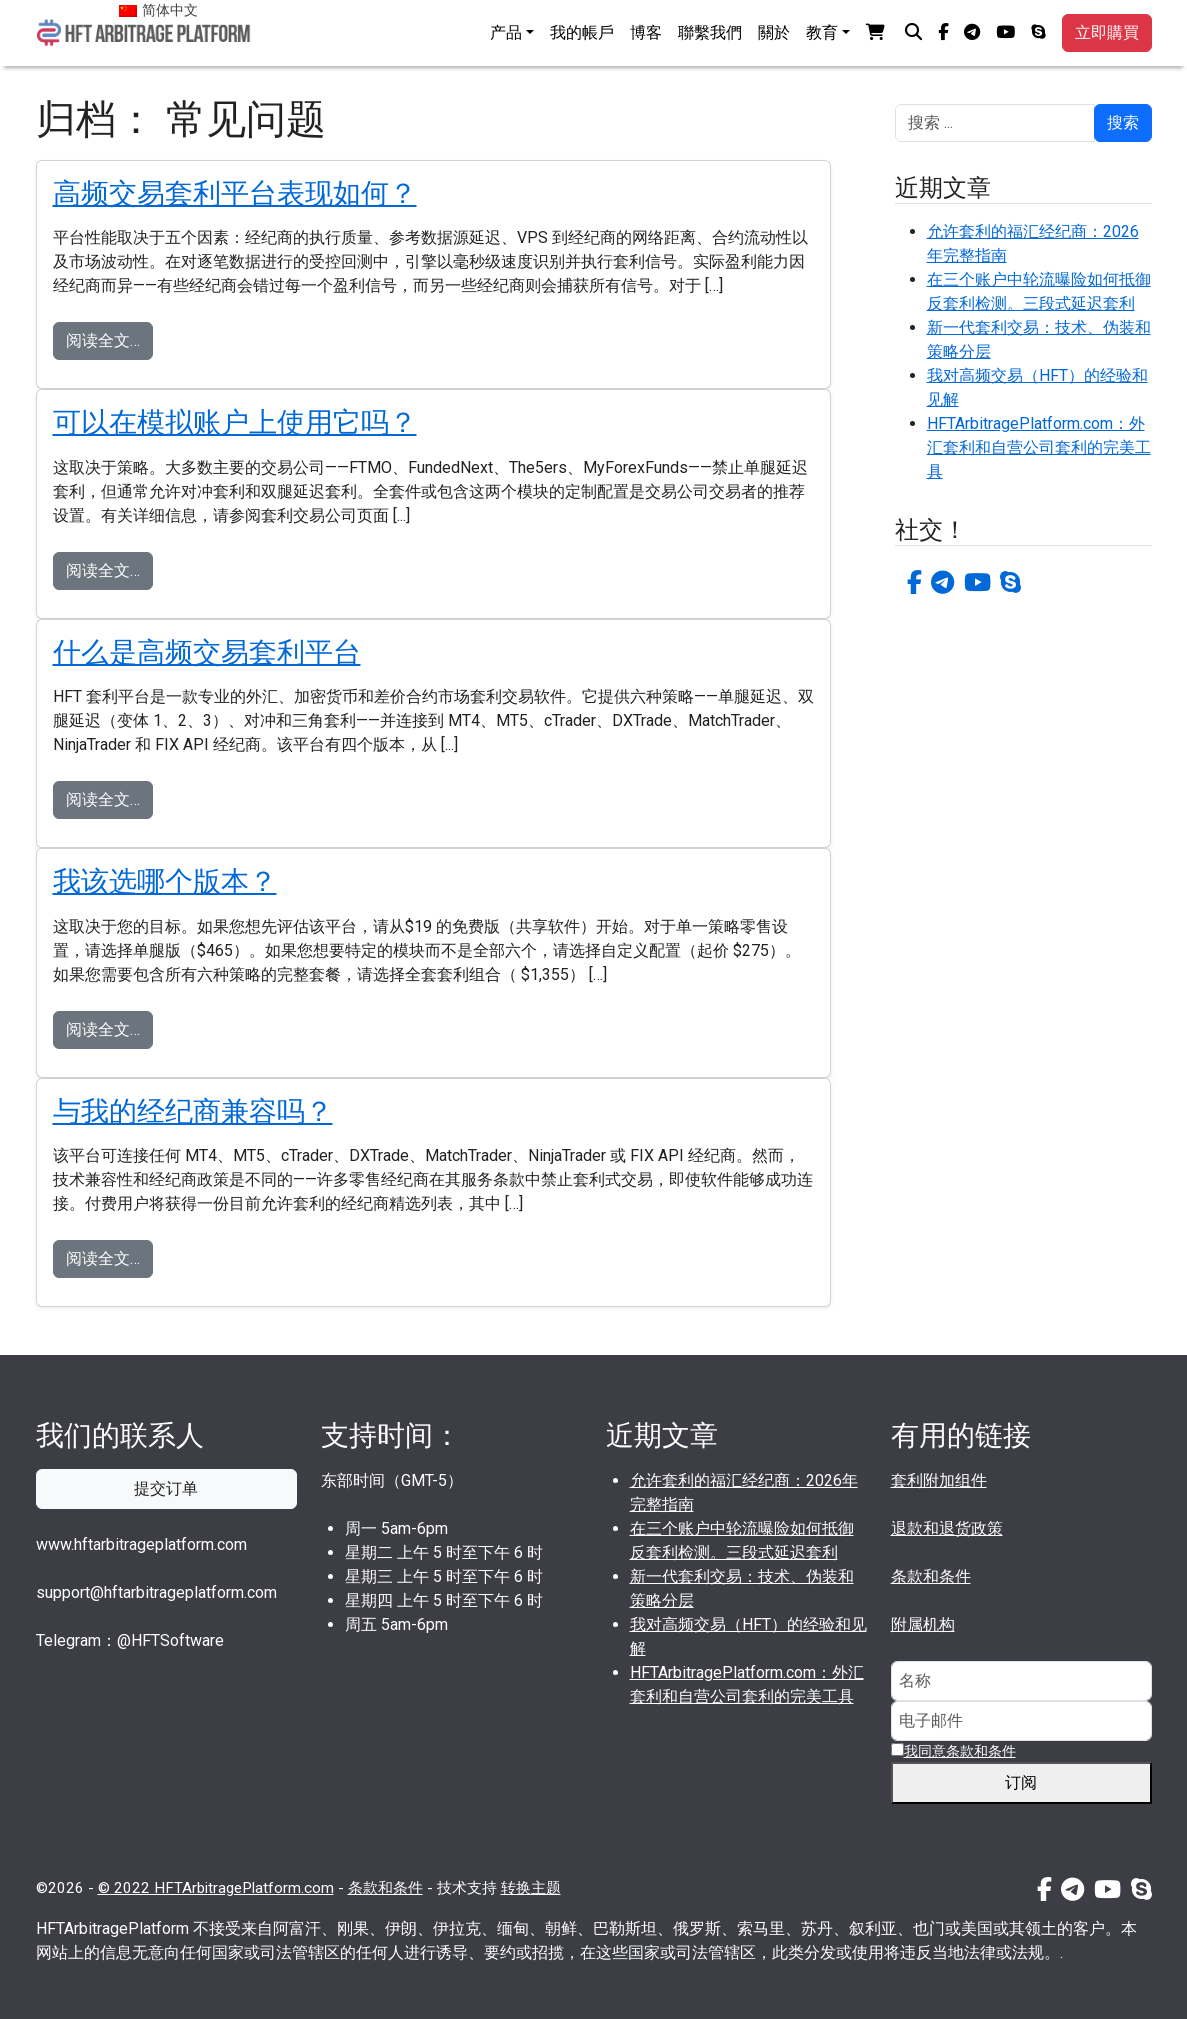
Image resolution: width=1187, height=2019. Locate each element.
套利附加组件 (939, 1480)
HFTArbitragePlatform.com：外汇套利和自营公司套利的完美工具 (1039, 447)
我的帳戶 (582, 32)
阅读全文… (103, 340)
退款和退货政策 (947, 1528)
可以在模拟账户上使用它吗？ (235, 422)
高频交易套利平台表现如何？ (235, 193)
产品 (506, 32)
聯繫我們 (710, 32)
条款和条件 (931, 1576)
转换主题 (531, 1888)
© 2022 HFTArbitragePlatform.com (216, 1888)
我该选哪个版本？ (165, 881)
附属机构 (923, 1624)
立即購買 (1107, 32)
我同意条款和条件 (960, 1751)
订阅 (1029, 1783)
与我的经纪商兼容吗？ (193, 1111)
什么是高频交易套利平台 (207, 652)
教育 (822, 32)
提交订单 (166, 1488)
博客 (646, 32)
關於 (774, 32)
